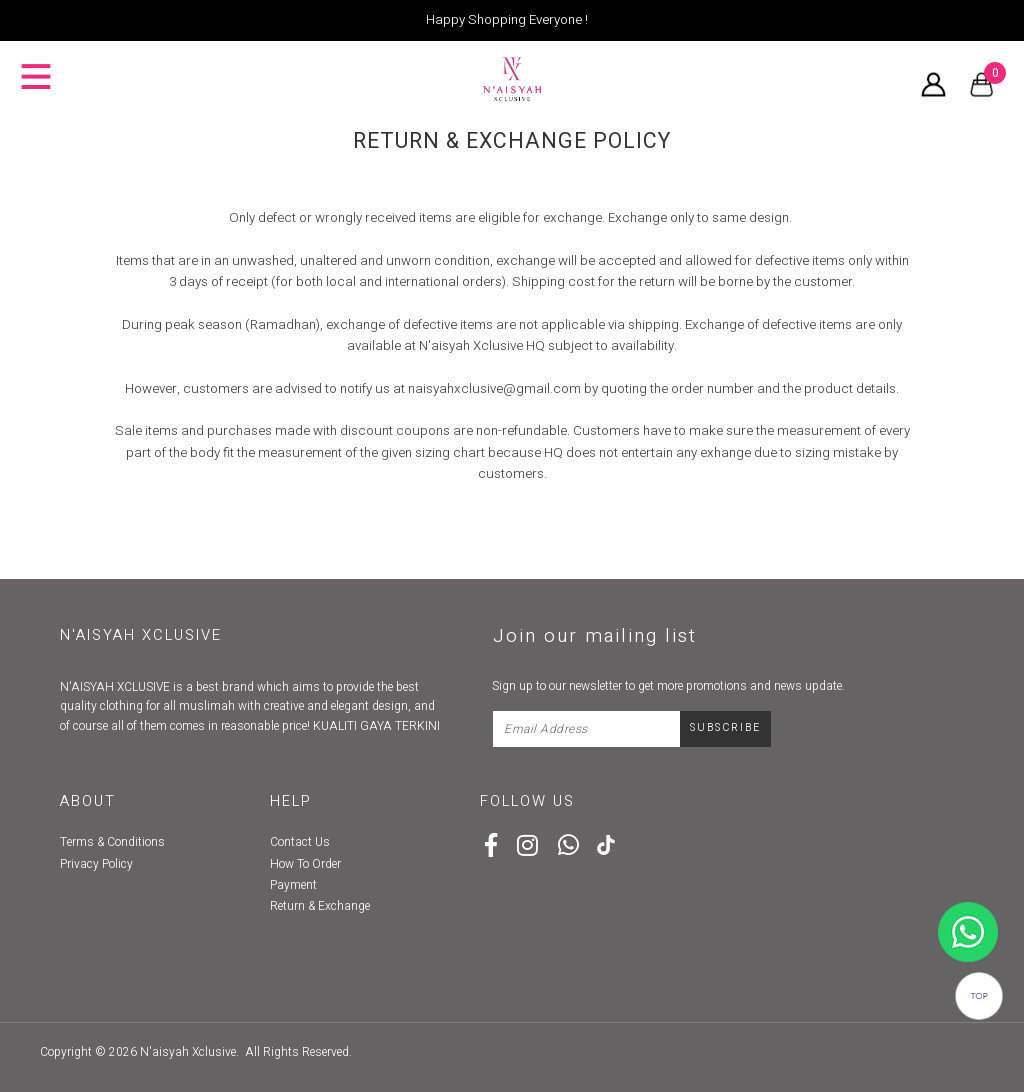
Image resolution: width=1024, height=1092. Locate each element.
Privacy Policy (96, 864)
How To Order (305, 864)
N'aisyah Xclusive (188, 1052)
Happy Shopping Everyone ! (507, 20)
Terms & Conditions (112, 842)
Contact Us (300, 842)
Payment (293, 885)
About (88, 801)
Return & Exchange (320, 906)
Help (291, 801)
